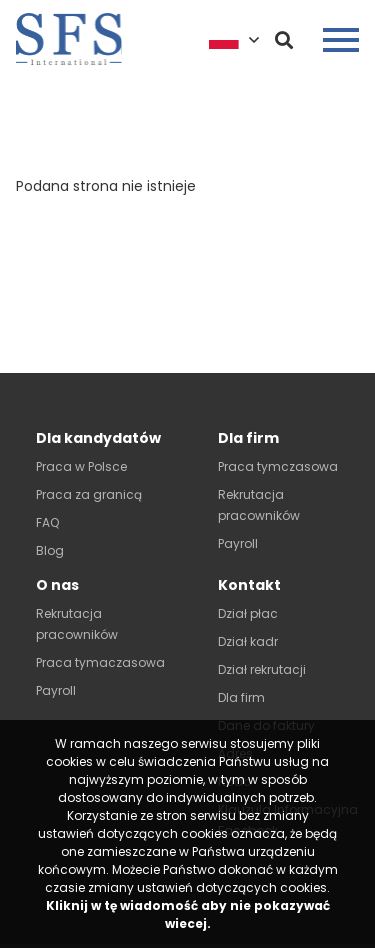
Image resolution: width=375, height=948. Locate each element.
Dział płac (248, 613)
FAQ (47, 522)
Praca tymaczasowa (100, 662)
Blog (50, 550)
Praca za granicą (89, 494)
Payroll (238, 543)
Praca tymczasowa (278, 466)
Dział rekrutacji (262, 669)
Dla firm (241, 697)
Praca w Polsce (81, 466)
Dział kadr (248, 641)
